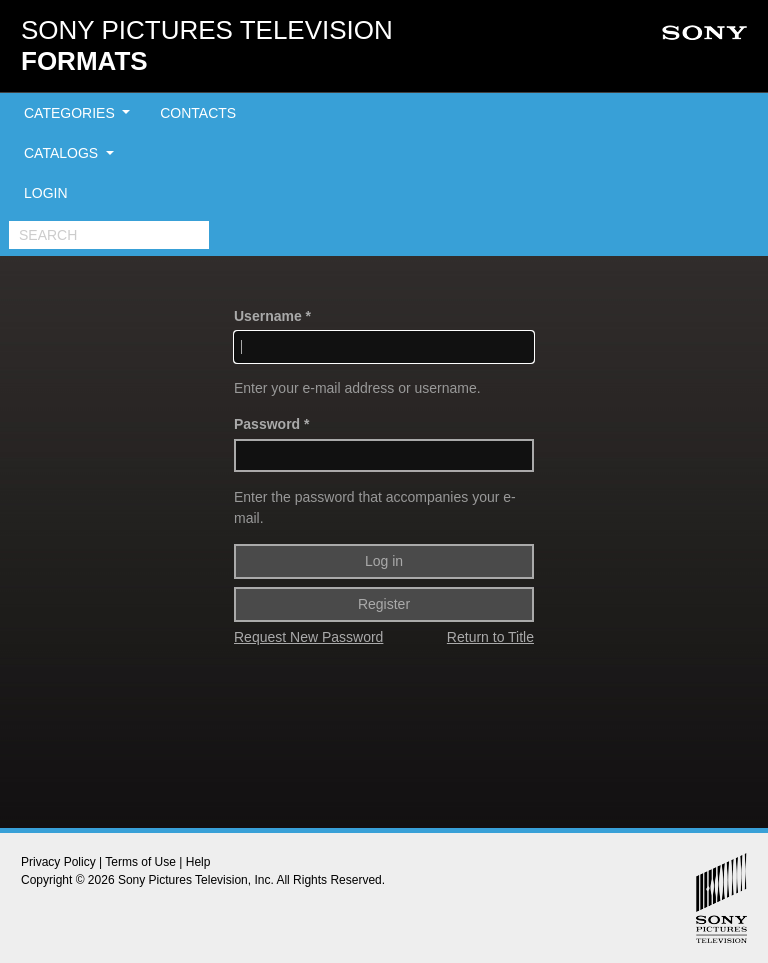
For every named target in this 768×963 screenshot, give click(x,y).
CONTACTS (198, 113)
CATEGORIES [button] (71, 113)
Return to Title (490, 637)
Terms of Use (140, 862)
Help (198, 862)
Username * (272, 316)
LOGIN (46, 193)
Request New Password (308, 637)
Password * (271, 424)
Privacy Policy (58, 862)
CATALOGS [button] (63, 153)
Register (384, 604)
